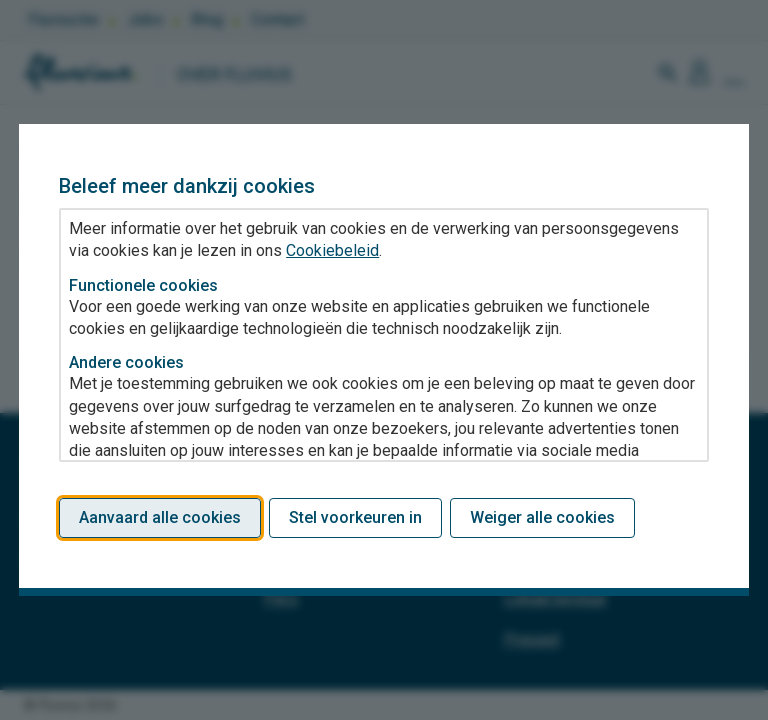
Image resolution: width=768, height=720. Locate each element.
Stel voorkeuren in (355, 517)
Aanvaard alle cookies (160, 517)
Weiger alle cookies (542, 517)
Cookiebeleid (332, 250)
